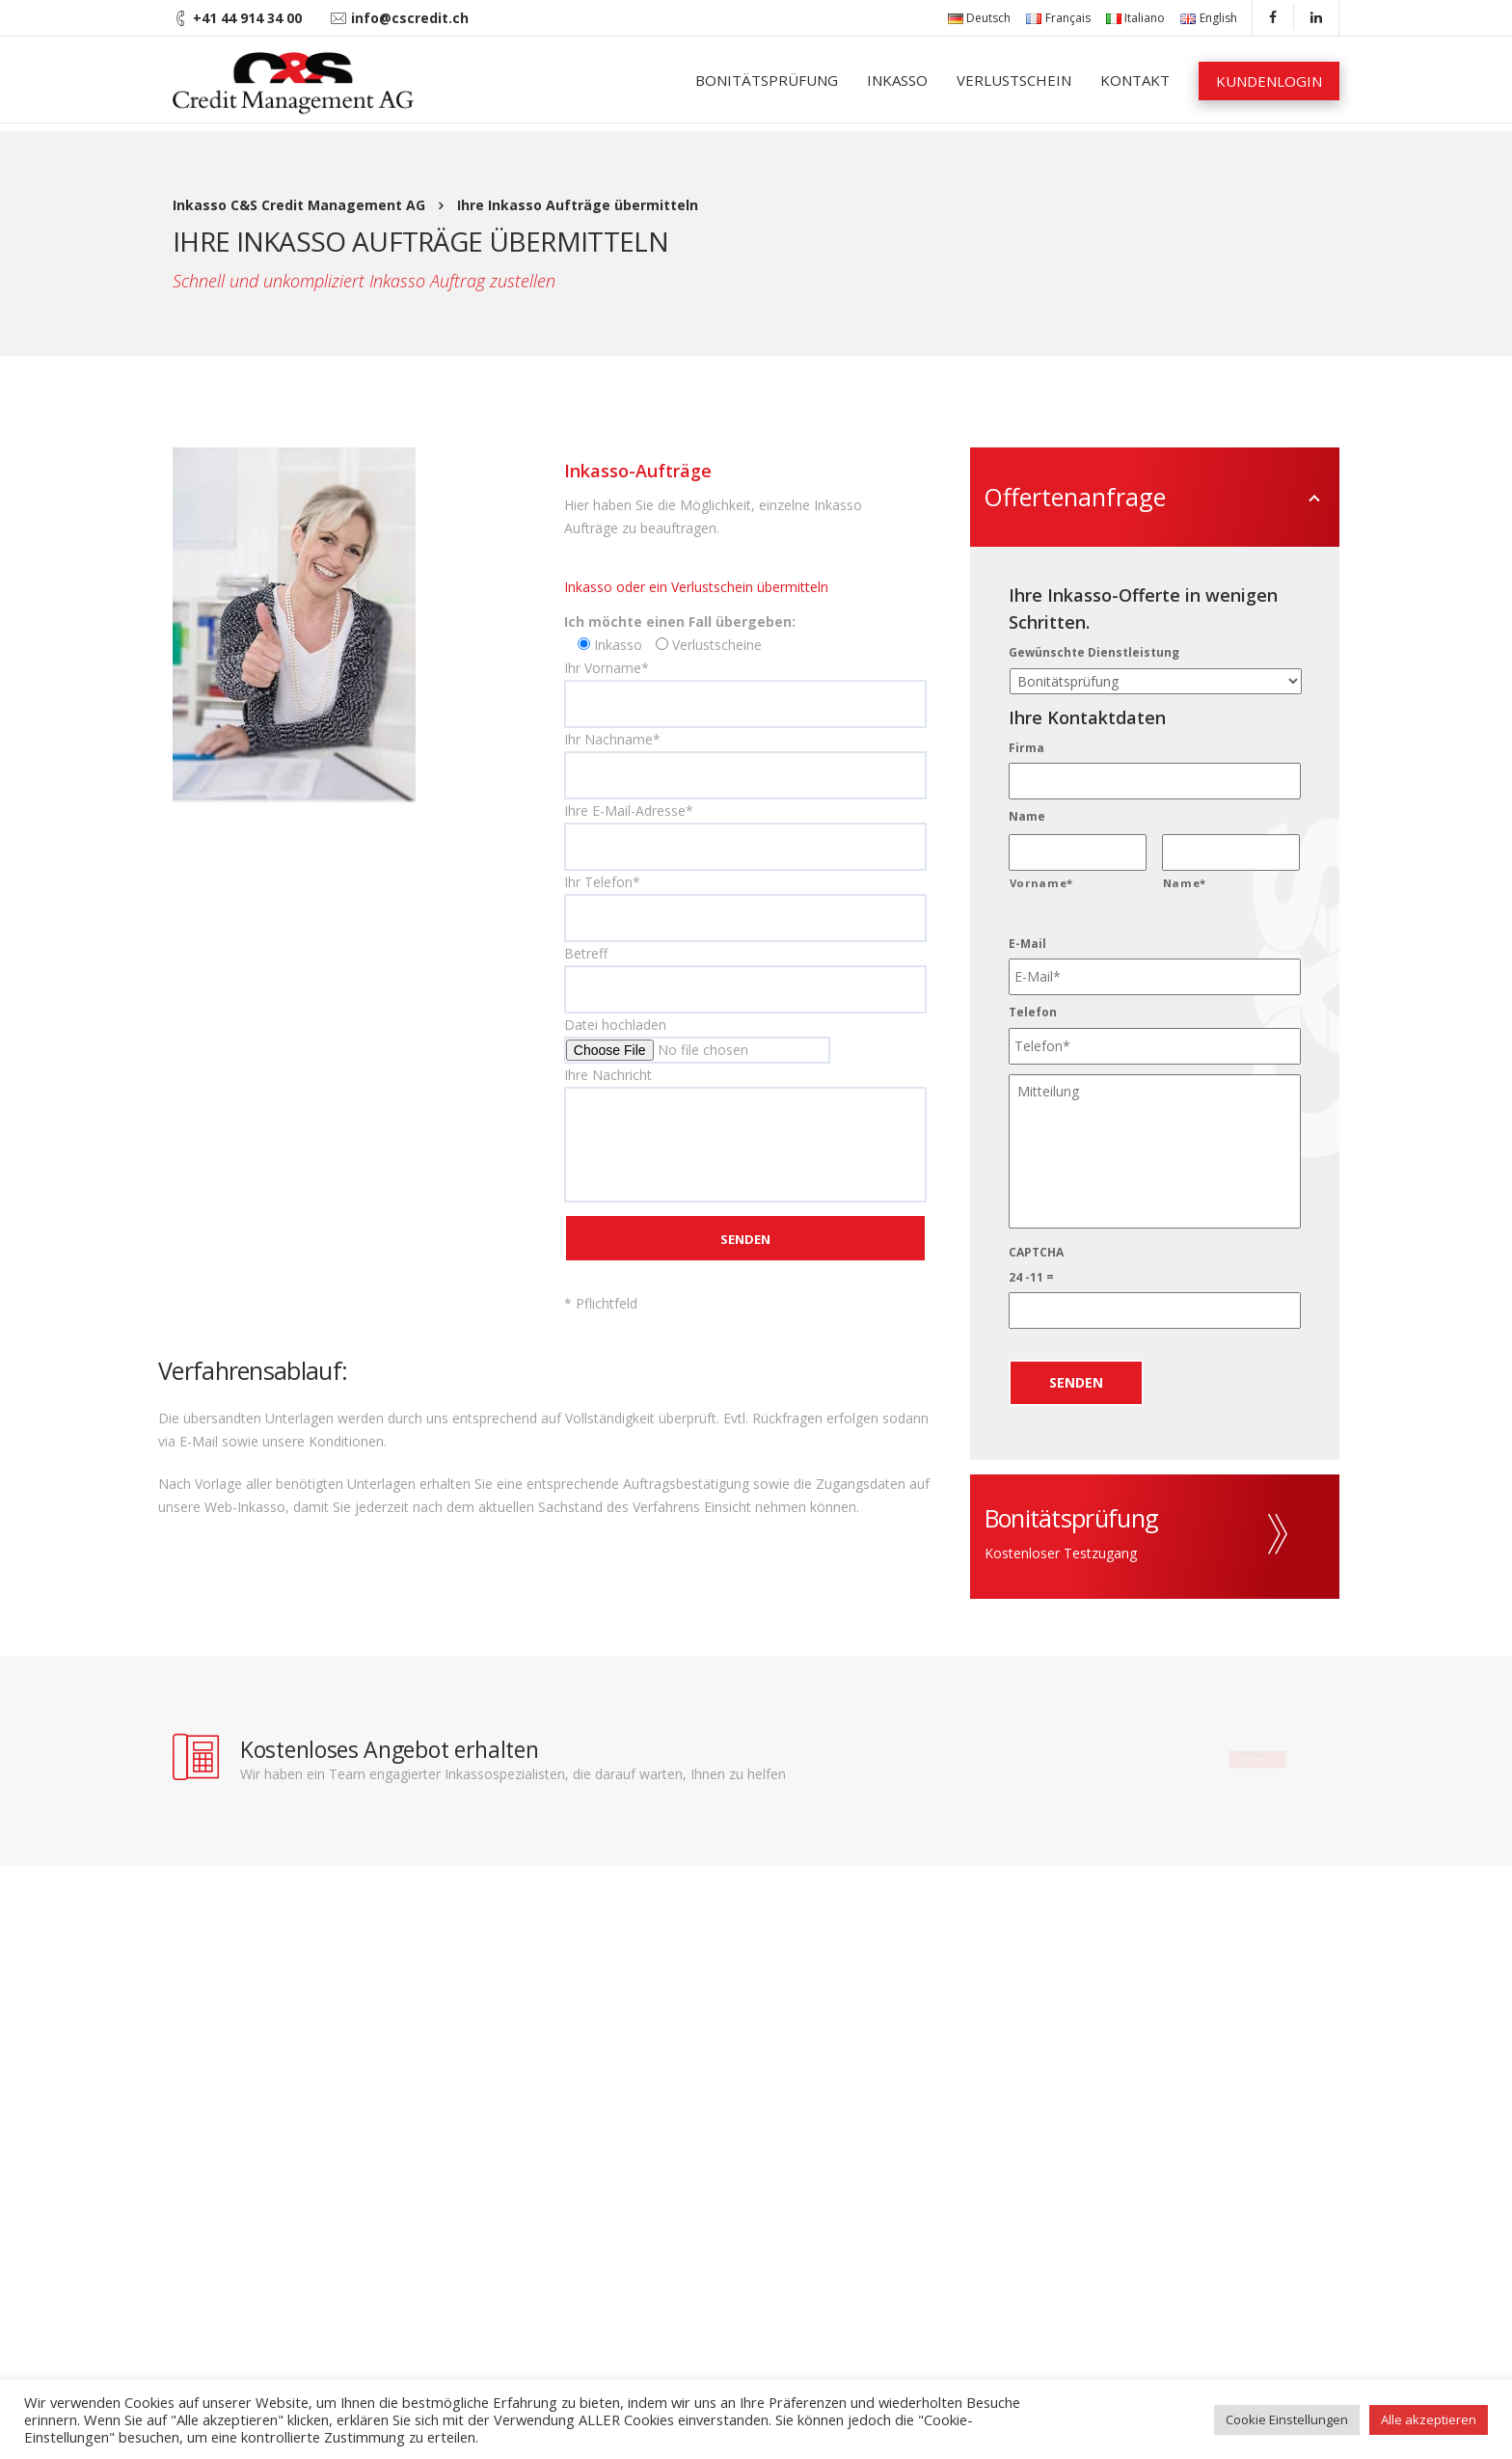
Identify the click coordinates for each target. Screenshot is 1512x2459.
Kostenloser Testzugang (1061, 1553)
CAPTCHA (1036, 1252)
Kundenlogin (1269, 81)
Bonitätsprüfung (766, 80)
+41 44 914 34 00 (247, 18)
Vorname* (1041, 883)
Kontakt (1135, 80)
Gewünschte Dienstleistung (1094, 653)
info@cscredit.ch (410, 18)
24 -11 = (1031, 1277)
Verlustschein (1014, 80)
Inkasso (897, 80)
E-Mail (1027, 944)
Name (1027, 816)
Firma (1026, 748)
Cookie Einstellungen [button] (1287, 2419)
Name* (1184, 883)
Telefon (1033, 1012)
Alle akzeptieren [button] (1428, 2419)
